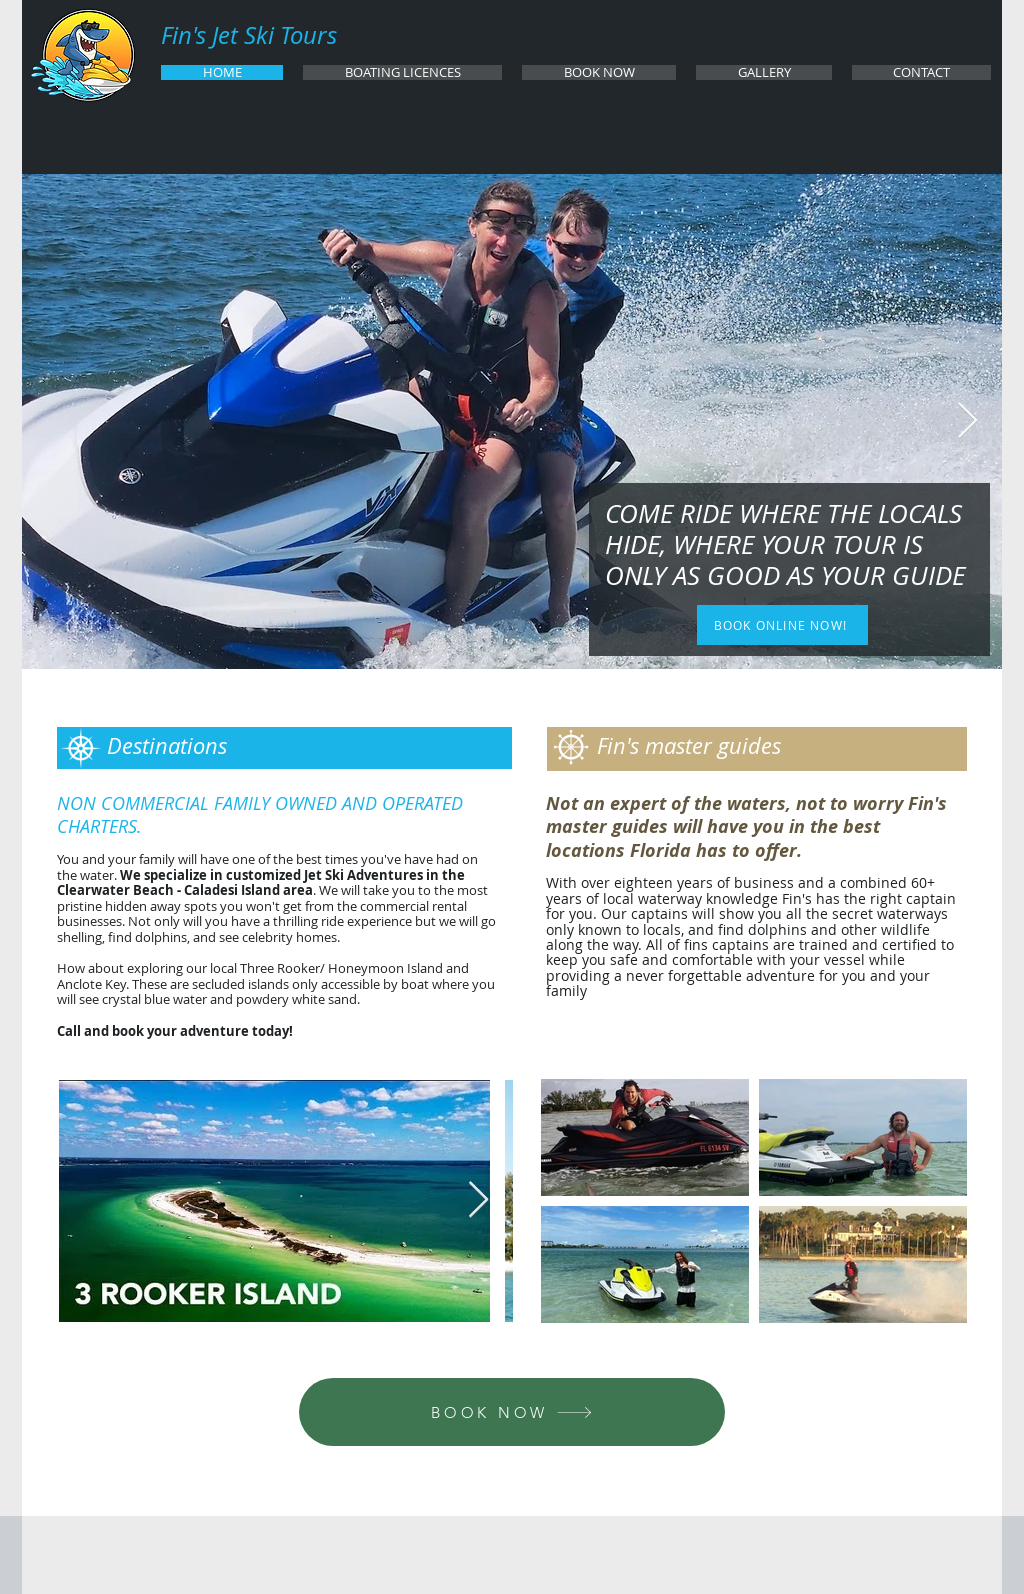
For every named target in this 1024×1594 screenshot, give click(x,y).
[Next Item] (967, 421)
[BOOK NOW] (512, 1412)
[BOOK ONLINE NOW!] (782, 625)
